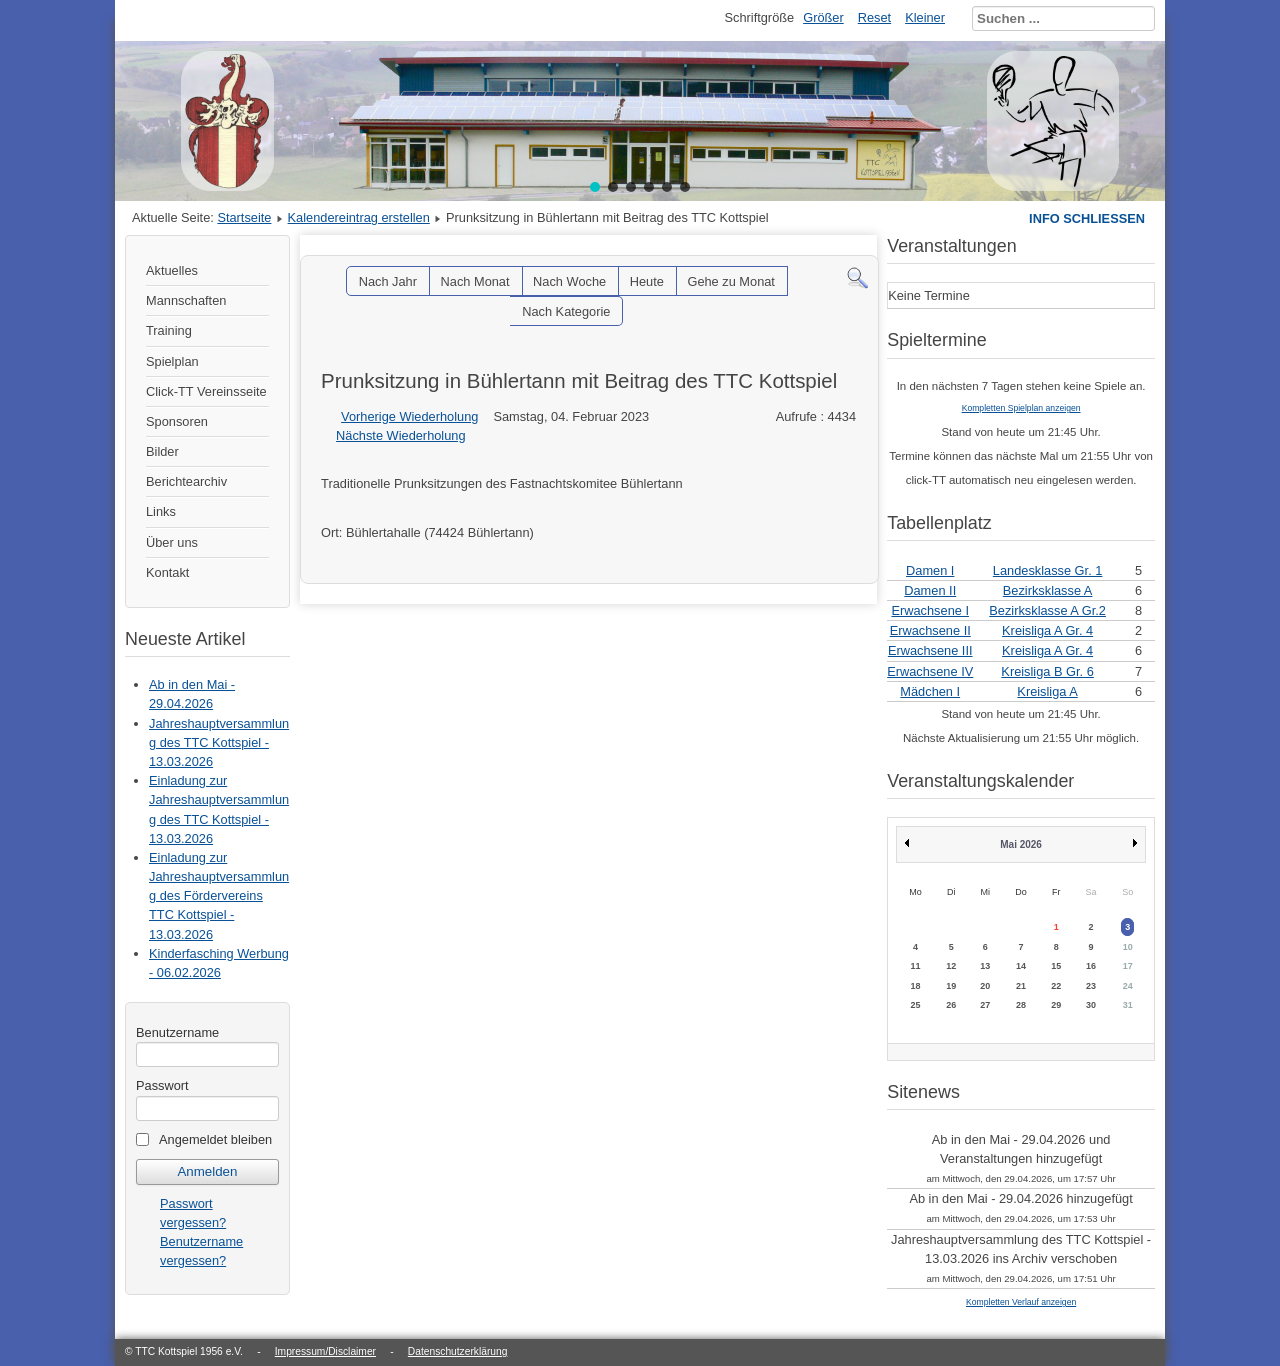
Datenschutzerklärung (458, 1351)
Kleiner (925, 17)
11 (915, 966)
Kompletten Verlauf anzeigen (1021, 1302)
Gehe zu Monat (731, 281)
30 (1091, 1005)
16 (1091, 966)
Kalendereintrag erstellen (359, 217)
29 (1056, 1005)
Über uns (172, 542)
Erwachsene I (930, 610)
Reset (874, 17)
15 (1056, 966)
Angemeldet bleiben (215, 1139)
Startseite (244, 217)
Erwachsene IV (930, 671)
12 (951, 966)
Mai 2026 (1021, 844)
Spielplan (172, 361)
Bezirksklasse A (1048, 590)
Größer (823, 17)
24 (1128, 986)
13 (985, 966)
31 (1128, 1005)
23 (1091, 986)
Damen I (930, 570)
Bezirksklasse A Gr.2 (1047, 610)
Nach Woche (569, 281)
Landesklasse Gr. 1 (1048, 570)
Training (169, 330)
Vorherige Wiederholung (409, 416)
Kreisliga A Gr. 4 (1047, 630)
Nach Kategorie (566, 311)
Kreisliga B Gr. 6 (1047, 671)
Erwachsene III (930, 650)
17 (1128, 966)
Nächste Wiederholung (400, 435)
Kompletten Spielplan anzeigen (1021, 408)
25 (915, 1005)
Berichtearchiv (186, 481)
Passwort (162, 1085)
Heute (647, 281)
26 (951, 1005)
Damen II (930, 590)
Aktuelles (172, 270)
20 (985, 986)
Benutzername (177, 1032)
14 (1021, 966)
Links (161, 511)
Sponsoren (177, 421)
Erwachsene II (930, 630)
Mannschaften (186, 300)
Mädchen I (930, 691)
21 (1021, 986)
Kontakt (167, 572)
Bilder (162, 451)
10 (1128, 947)
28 (1021, 1005)
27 (985, 1005)
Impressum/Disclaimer (325, 1351)
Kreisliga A (1047, 691)
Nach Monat (475, 281)
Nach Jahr (388, 281)
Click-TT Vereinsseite (206, 391)
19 (951, 986)
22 (1056, 986)
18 (915, 986)
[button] (595, 187)
